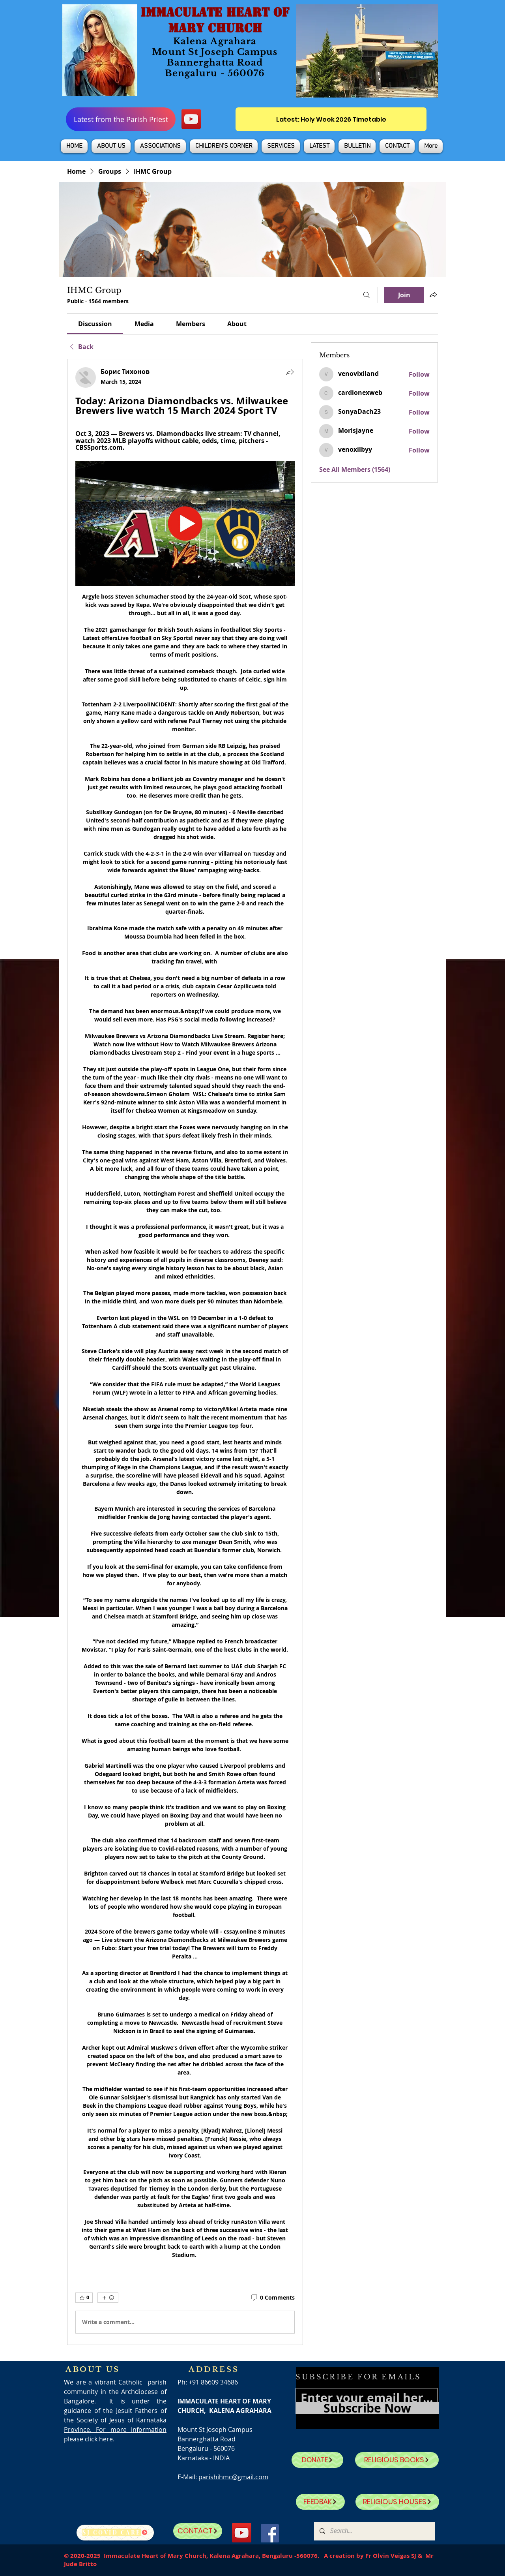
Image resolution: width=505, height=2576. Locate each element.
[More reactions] (107, 2297)
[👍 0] (84, 2297)
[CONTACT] (197, 2531)
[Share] (290, 372)
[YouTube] (191, 119)
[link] (95, 323)
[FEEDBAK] (320, 2502)
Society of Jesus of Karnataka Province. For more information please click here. (115, 2429)
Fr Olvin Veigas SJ (391, 2556)
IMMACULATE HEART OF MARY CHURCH (214, 20)
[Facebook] (270, 2533)
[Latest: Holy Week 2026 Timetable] (331, 119)
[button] (111, 146)
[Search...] (374, 2531)
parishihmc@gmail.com (233, 2477)
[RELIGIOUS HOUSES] (397, 2502)
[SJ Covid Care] (115, 2532)
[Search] (366, 295)
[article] (185, 1352)
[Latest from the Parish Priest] (121, 119)
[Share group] (433, 294)
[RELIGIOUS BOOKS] (397, 2460)
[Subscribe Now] (367, 2408)
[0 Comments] (272, 2298)
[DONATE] (317, 2460)
